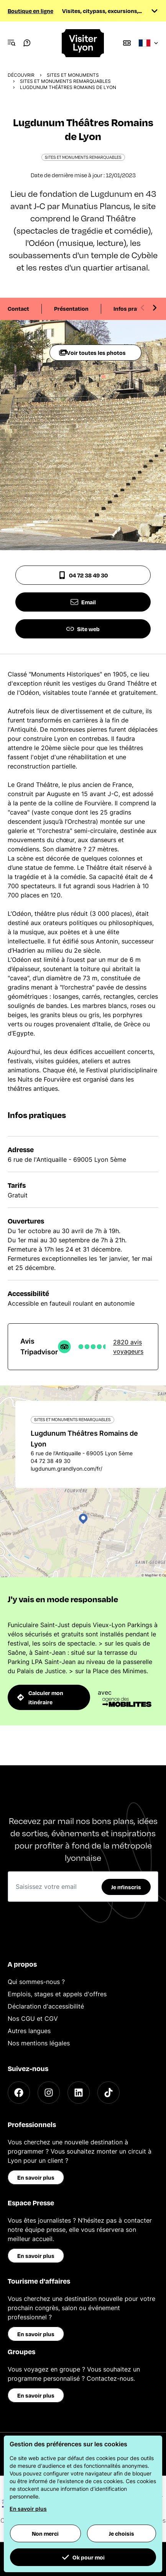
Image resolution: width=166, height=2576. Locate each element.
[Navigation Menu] (11, 43)
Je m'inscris (126, 1887)
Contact (18, 308)
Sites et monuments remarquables (65, 81)
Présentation (71, 308)
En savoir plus (35, 2177)
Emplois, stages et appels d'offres (57, 1994)
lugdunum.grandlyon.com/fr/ (66, 1468)
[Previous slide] (142, 308)
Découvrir (21, 75)
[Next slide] (154, 308)
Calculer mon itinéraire (40, 1697)
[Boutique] (127, 43)
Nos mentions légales (39, 2043)
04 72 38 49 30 (83, 575)
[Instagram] (49, 2092)
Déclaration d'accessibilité (46, 2006)
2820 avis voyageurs (128, 1346)
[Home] (83, 43)
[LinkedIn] (78, 2092)
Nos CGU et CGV (33, 2018)
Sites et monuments (73, 75)
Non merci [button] (45, 2533)
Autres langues (29, 2031)
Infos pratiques (133, 308)
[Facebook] (19, 2092)
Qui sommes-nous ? (36, 1982)
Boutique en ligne (30, 11)
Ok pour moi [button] (83, 2557)
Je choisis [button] (121, 2533)
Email (83, 602)
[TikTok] (108, 2092)
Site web (83, 629)
